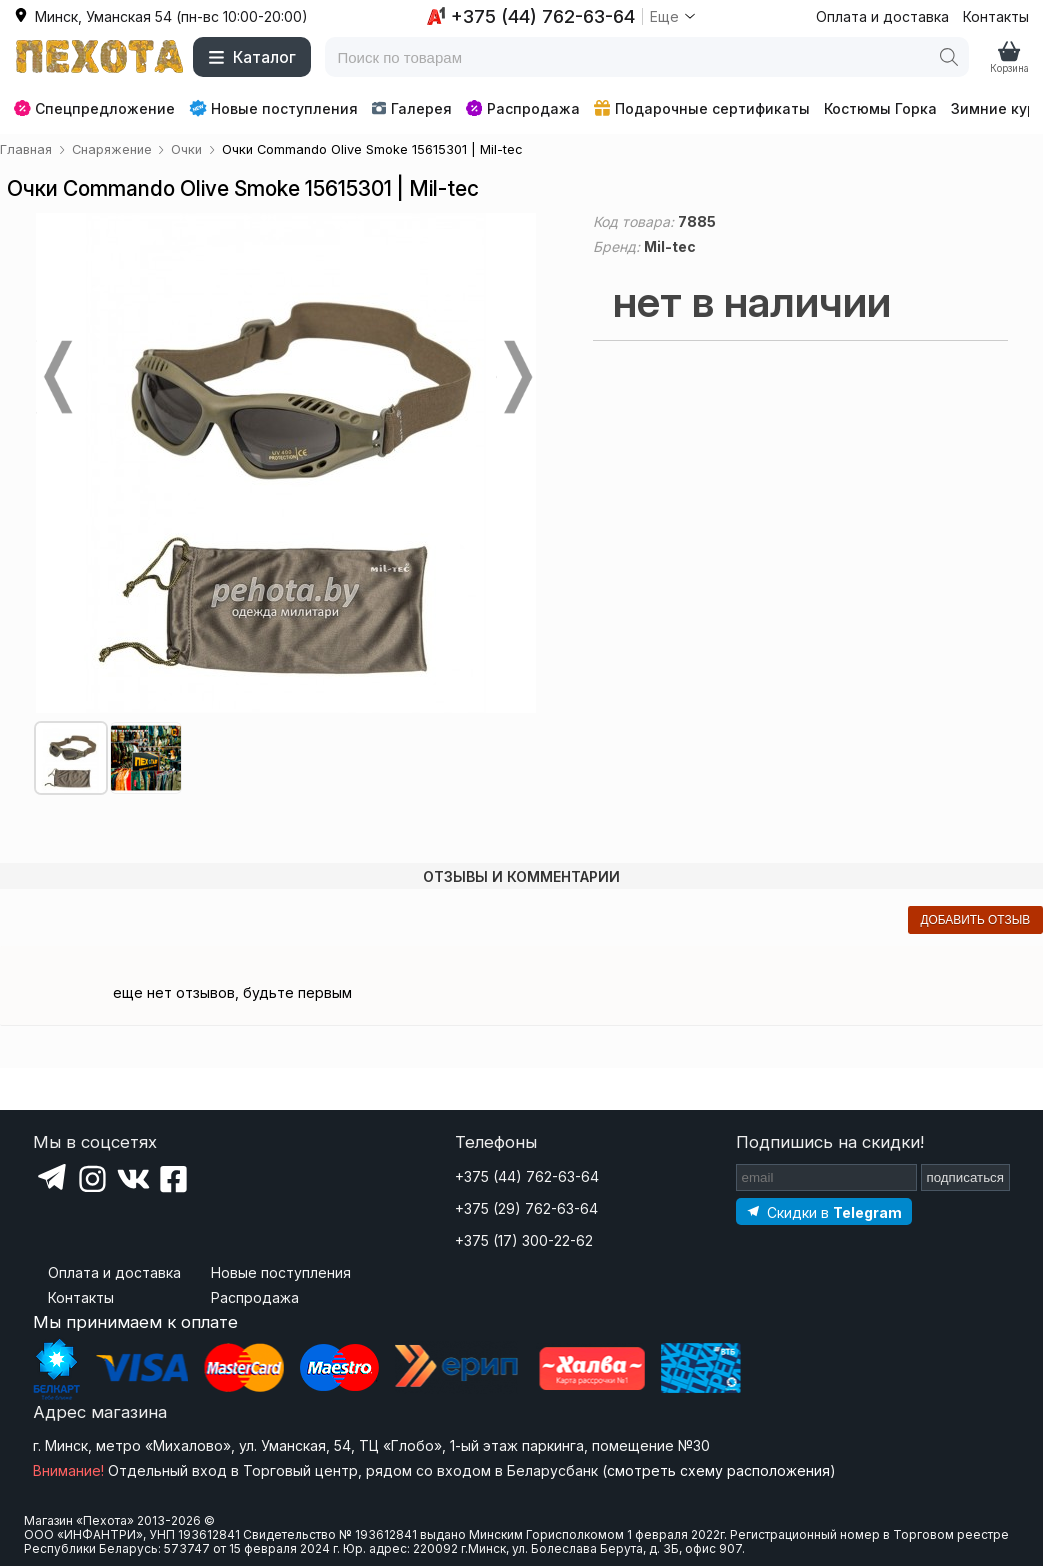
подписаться (966, 1177)
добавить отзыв (975, 920)
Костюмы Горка (880, 108)
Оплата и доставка (882, 16)
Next (516, 377)
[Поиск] (949, 57)
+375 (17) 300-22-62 (524, 1240)
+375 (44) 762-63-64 (527, 1176)
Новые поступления (273, 108)
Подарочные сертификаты (702, 108)
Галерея (411, 108)
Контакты (996, 16)
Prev (56, 377)
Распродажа (523, 108)
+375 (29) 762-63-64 (526, 1208)
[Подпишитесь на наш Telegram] (824, 1211)
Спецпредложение (94, 108)
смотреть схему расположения (718, 1470)
